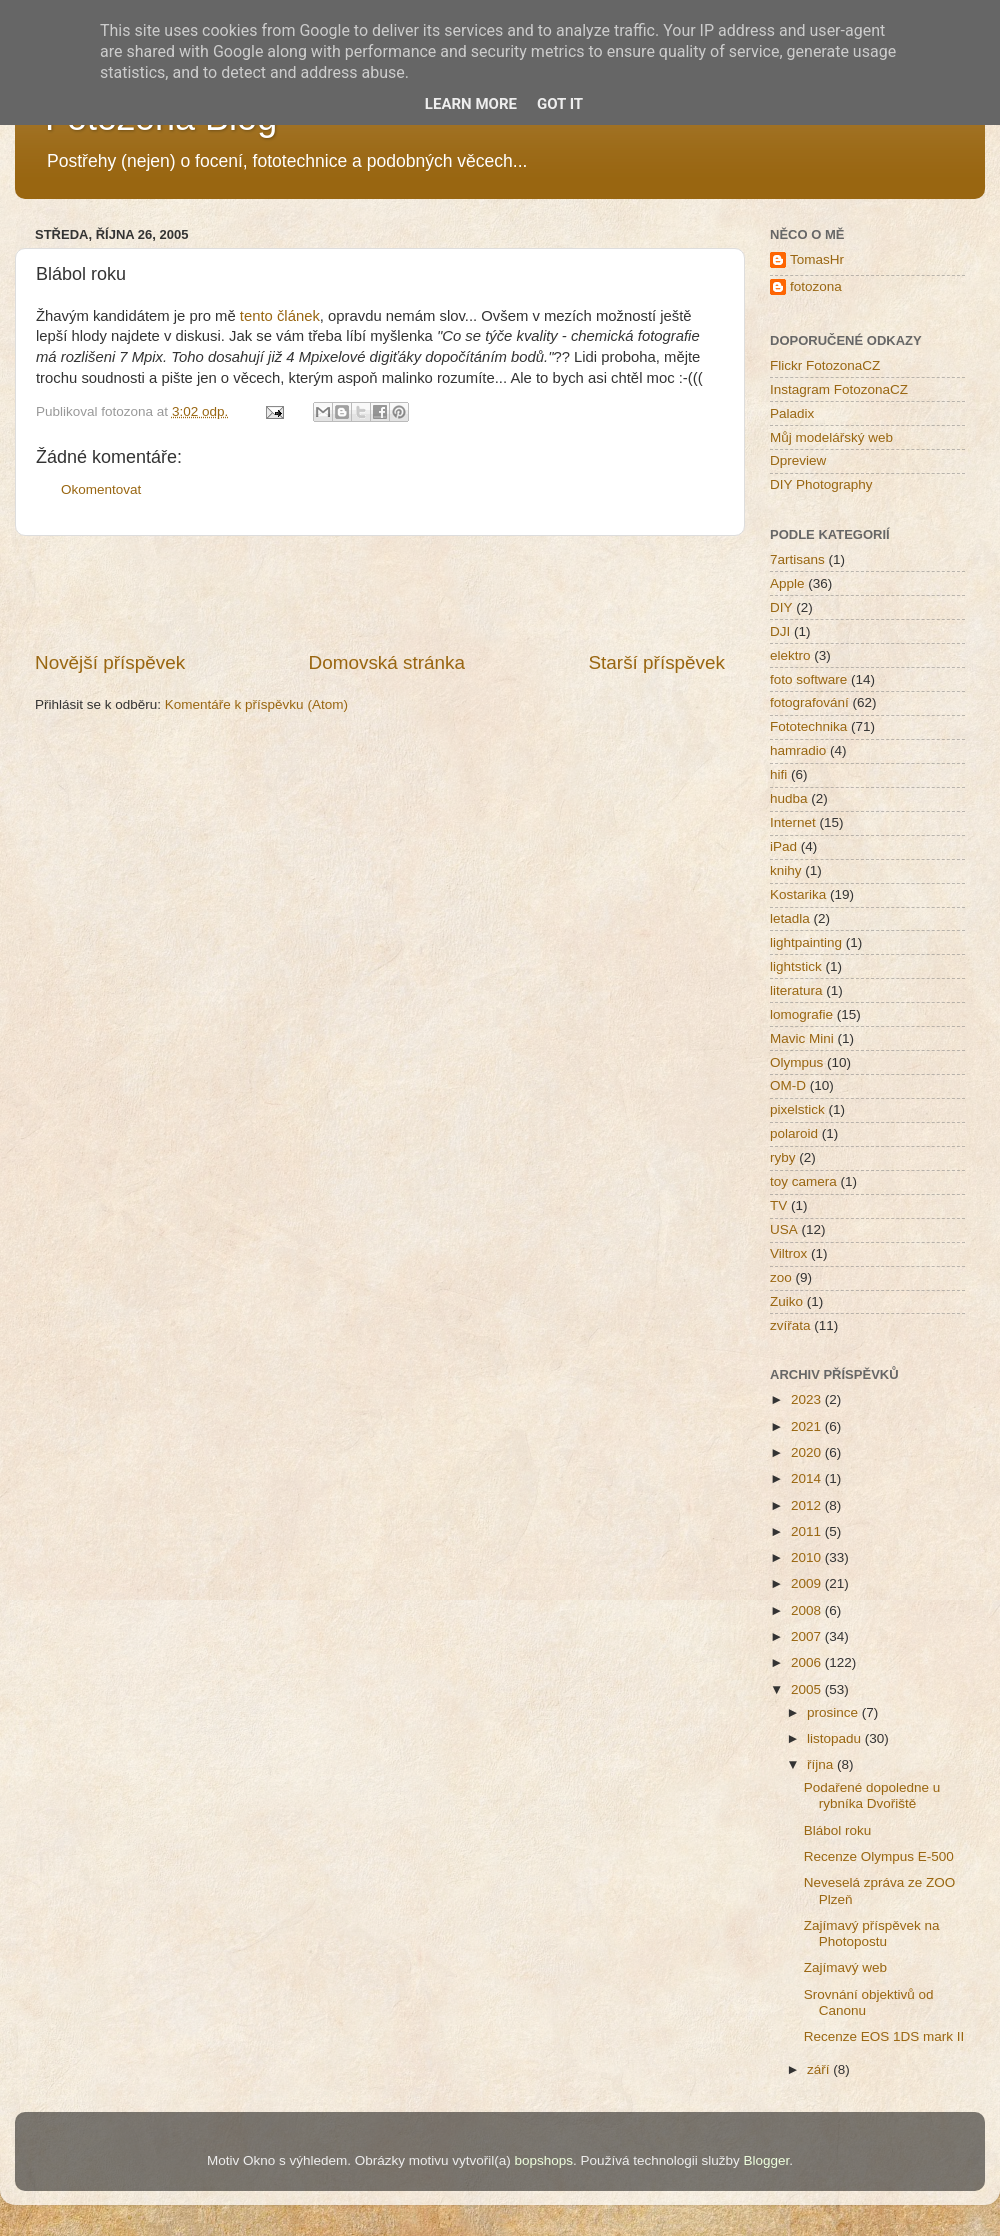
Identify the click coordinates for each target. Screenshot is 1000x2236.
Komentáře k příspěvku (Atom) (256, 704)
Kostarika (798, 894)
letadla (790, 918)
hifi (778, 774)
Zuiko (786, 1301)
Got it (560, 104)
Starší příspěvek (657, 662)
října (822, 1764)
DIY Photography (821, 484)
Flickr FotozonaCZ (825, 365)
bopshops (544, 2160)
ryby (783, 1157)
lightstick (796, 966)
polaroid (794, 1133)
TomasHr (817, 259)
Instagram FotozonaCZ (839, 389)
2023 (808, 1399)
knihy (786, 870)
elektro (790, 655)
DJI (780, 631)
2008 (808, 1610)
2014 (808, 1478)
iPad (783, 846)
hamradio (798, 750)
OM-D (788, 1085)
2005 (808, 1689)
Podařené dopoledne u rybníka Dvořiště (872, 1795)
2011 (808, 1531)
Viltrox (788, 1253)
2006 (808, 1662)
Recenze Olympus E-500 (879, 1856)
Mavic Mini (802, 1038)
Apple (787, 583)
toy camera (803, 1181)
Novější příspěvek (110, 662)
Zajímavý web (845, 1967)
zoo (781, 1277)
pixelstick (797, 1109)
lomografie (801, 1014)
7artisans (797, 559)
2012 (808, 1505)
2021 (808, 1426)
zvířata (790, 1325)
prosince (834, 1712)
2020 (808, 1452)
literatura (796, 990)
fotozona (816, 286)
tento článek (280, 316)
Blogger (766, 2160)
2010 (808, 1557)
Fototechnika (808, 726)
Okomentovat (101, 489)
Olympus (796, 1062)
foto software (808, 679)
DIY (781, 607)
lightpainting (806, 942)
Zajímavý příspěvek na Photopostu (872, 1933)
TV (778, 1205)
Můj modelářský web (831, 437)
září (820, 2069)
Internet (793, 822)
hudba (789, 798)
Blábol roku (838, 1830)
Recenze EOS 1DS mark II (884, 2036)
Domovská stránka (387, 662)
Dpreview (798, 460)
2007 (808, 1636)
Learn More (471, 104)
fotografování (809, 702)
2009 (808, 1583)
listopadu (836, 1738)
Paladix (792, 413)
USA (784, 1229)
